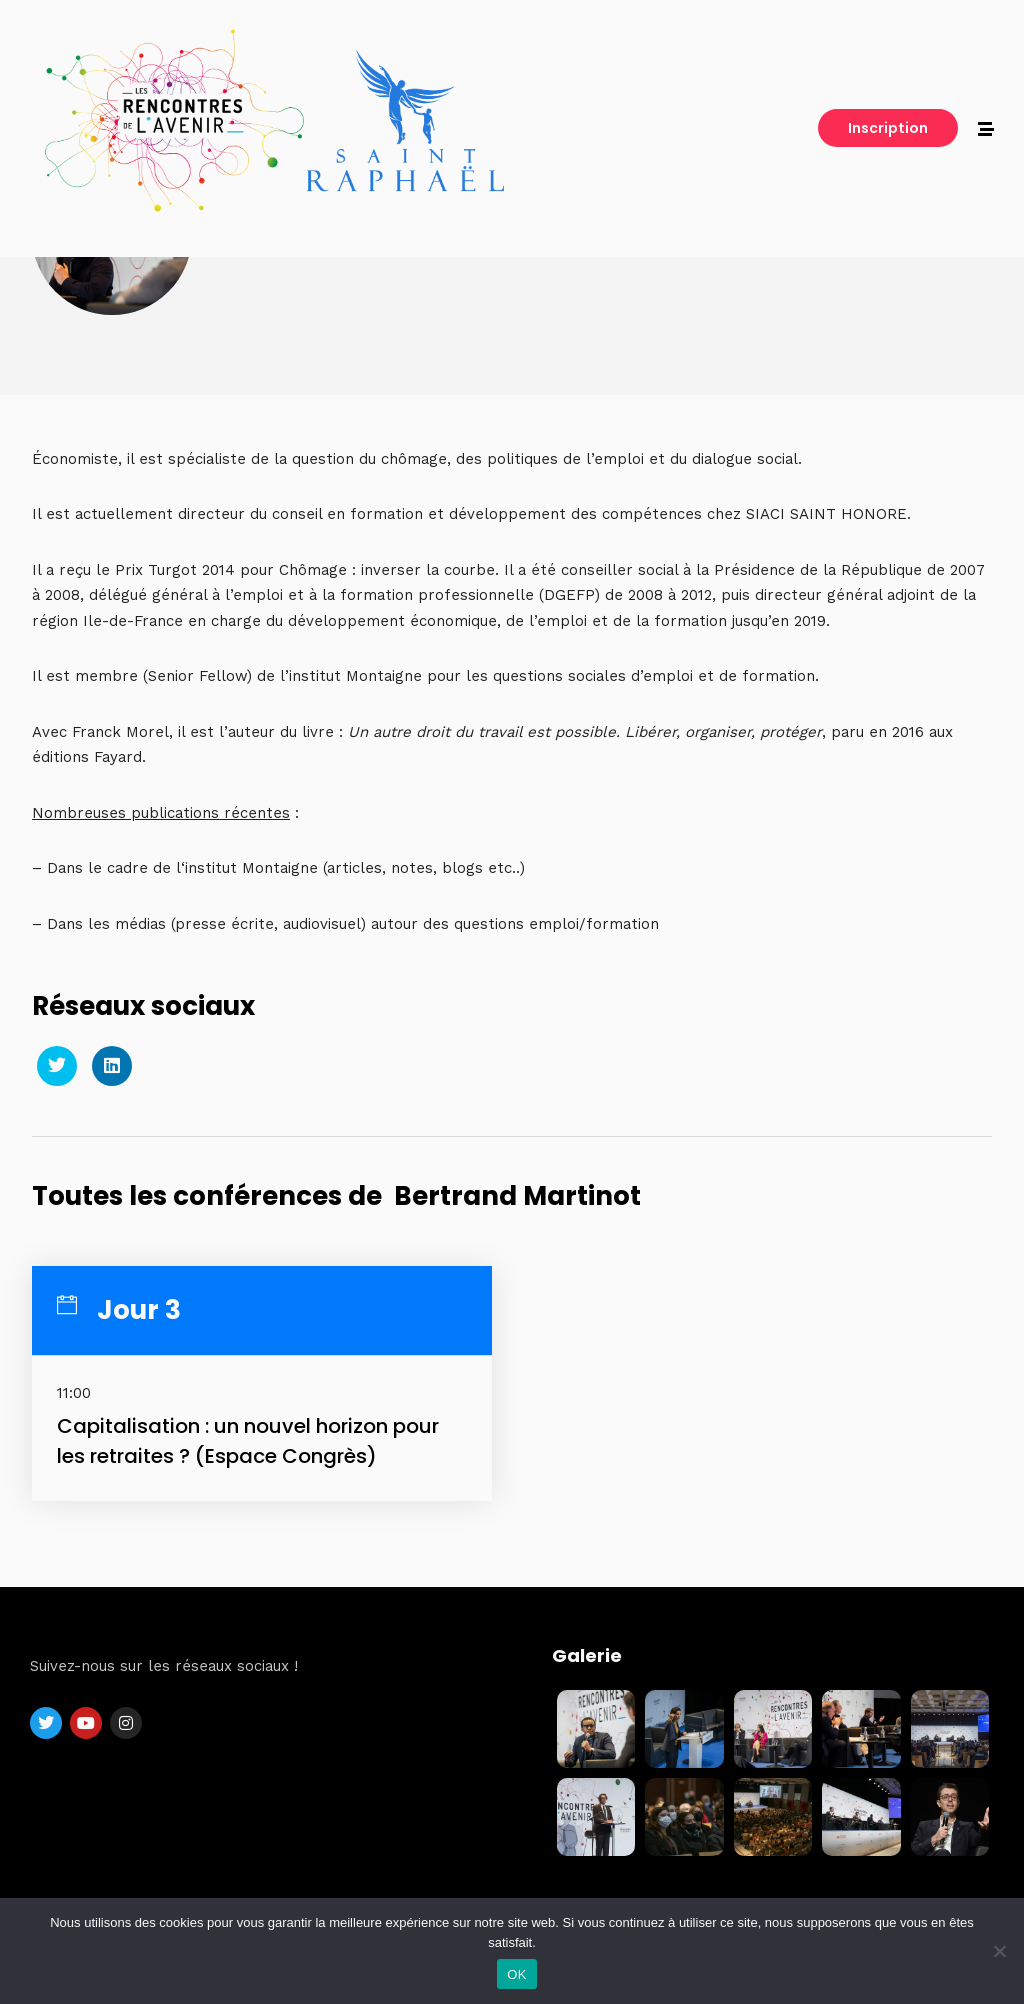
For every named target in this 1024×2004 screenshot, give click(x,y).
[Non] (999, 1951)
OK (516, 1974)
